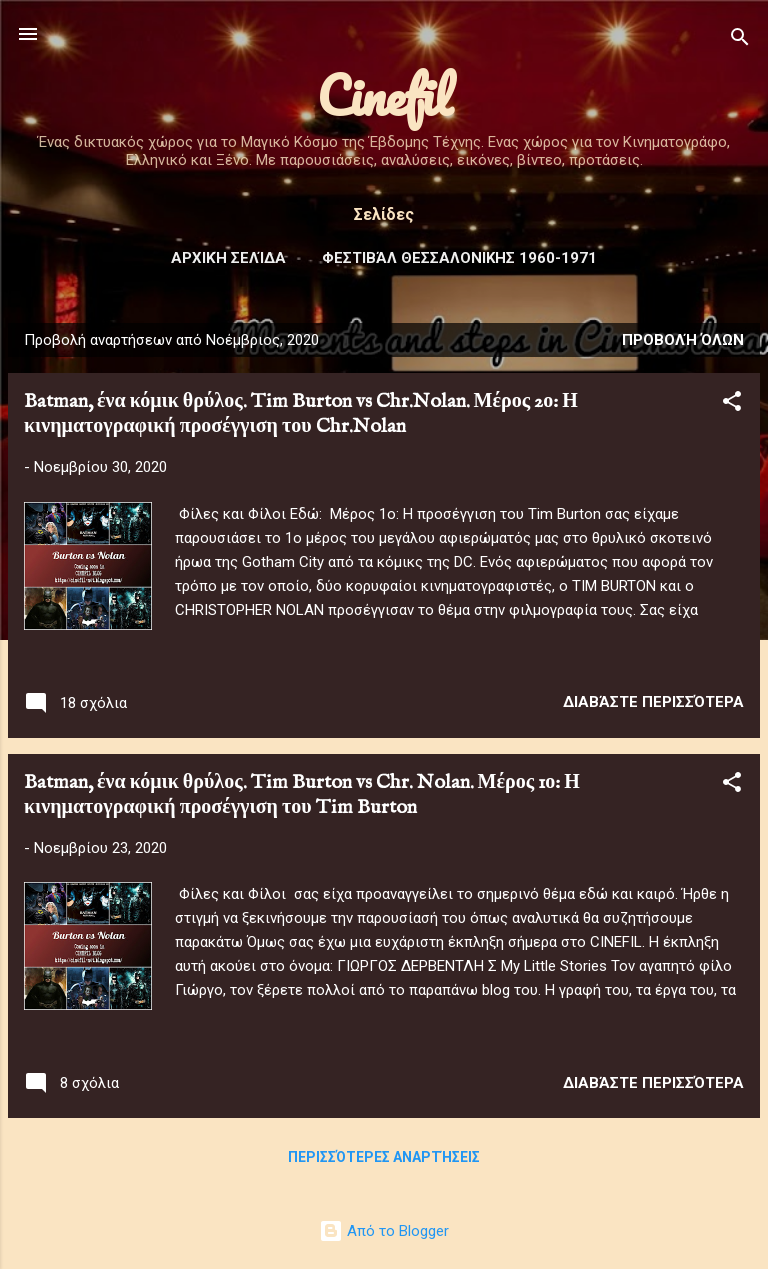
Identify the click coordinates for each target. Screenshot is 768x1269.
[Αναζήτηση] (740, 40)
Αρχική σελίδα (228, 258)
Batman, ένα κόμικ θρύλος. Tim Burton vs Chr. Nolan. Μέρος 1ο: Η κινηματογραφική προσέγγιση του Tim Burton (302, 795)
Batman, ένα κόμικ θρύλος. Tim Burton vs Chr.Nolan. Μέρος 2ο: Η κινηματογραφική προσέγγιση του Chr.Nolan (301, 414)
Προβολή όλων (683, 340)
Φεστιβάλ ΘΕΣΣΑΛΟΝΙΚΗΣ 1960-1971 (459, 258)
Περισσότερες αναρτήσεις (384, 1157)
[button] (732, 404)
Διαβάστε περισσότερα (653, 702)
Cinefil (384, 95)
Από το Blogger (384, 1231)
